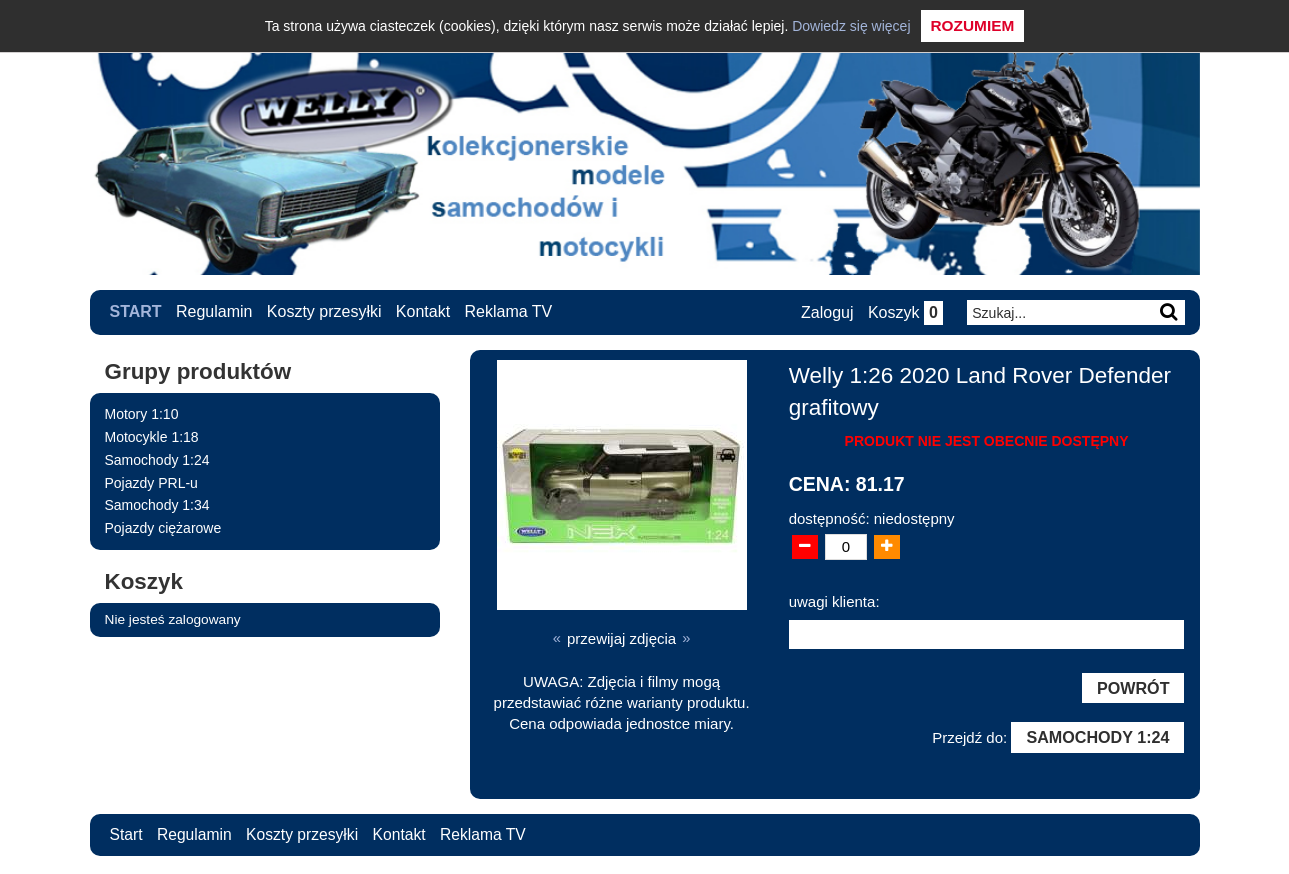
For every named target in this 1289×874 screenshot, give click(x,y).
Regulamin (214, 311)
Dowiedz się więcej (851, 26)
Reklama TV (509, 311)
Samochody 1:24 (157, 459)
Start (136, 311)
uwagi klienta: (834, 600)
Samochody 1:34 (157, 505)
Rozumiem (973, 25)
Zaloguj (826, 312)
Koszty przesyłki (324, 311)
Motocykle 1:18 (152, 436)
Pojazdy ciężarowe (163, 528)
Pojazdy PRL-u (151, 482)
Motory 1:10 (142, 414)
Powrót (1132, 688)
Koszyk (904, 312)
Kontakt (423, 311)
